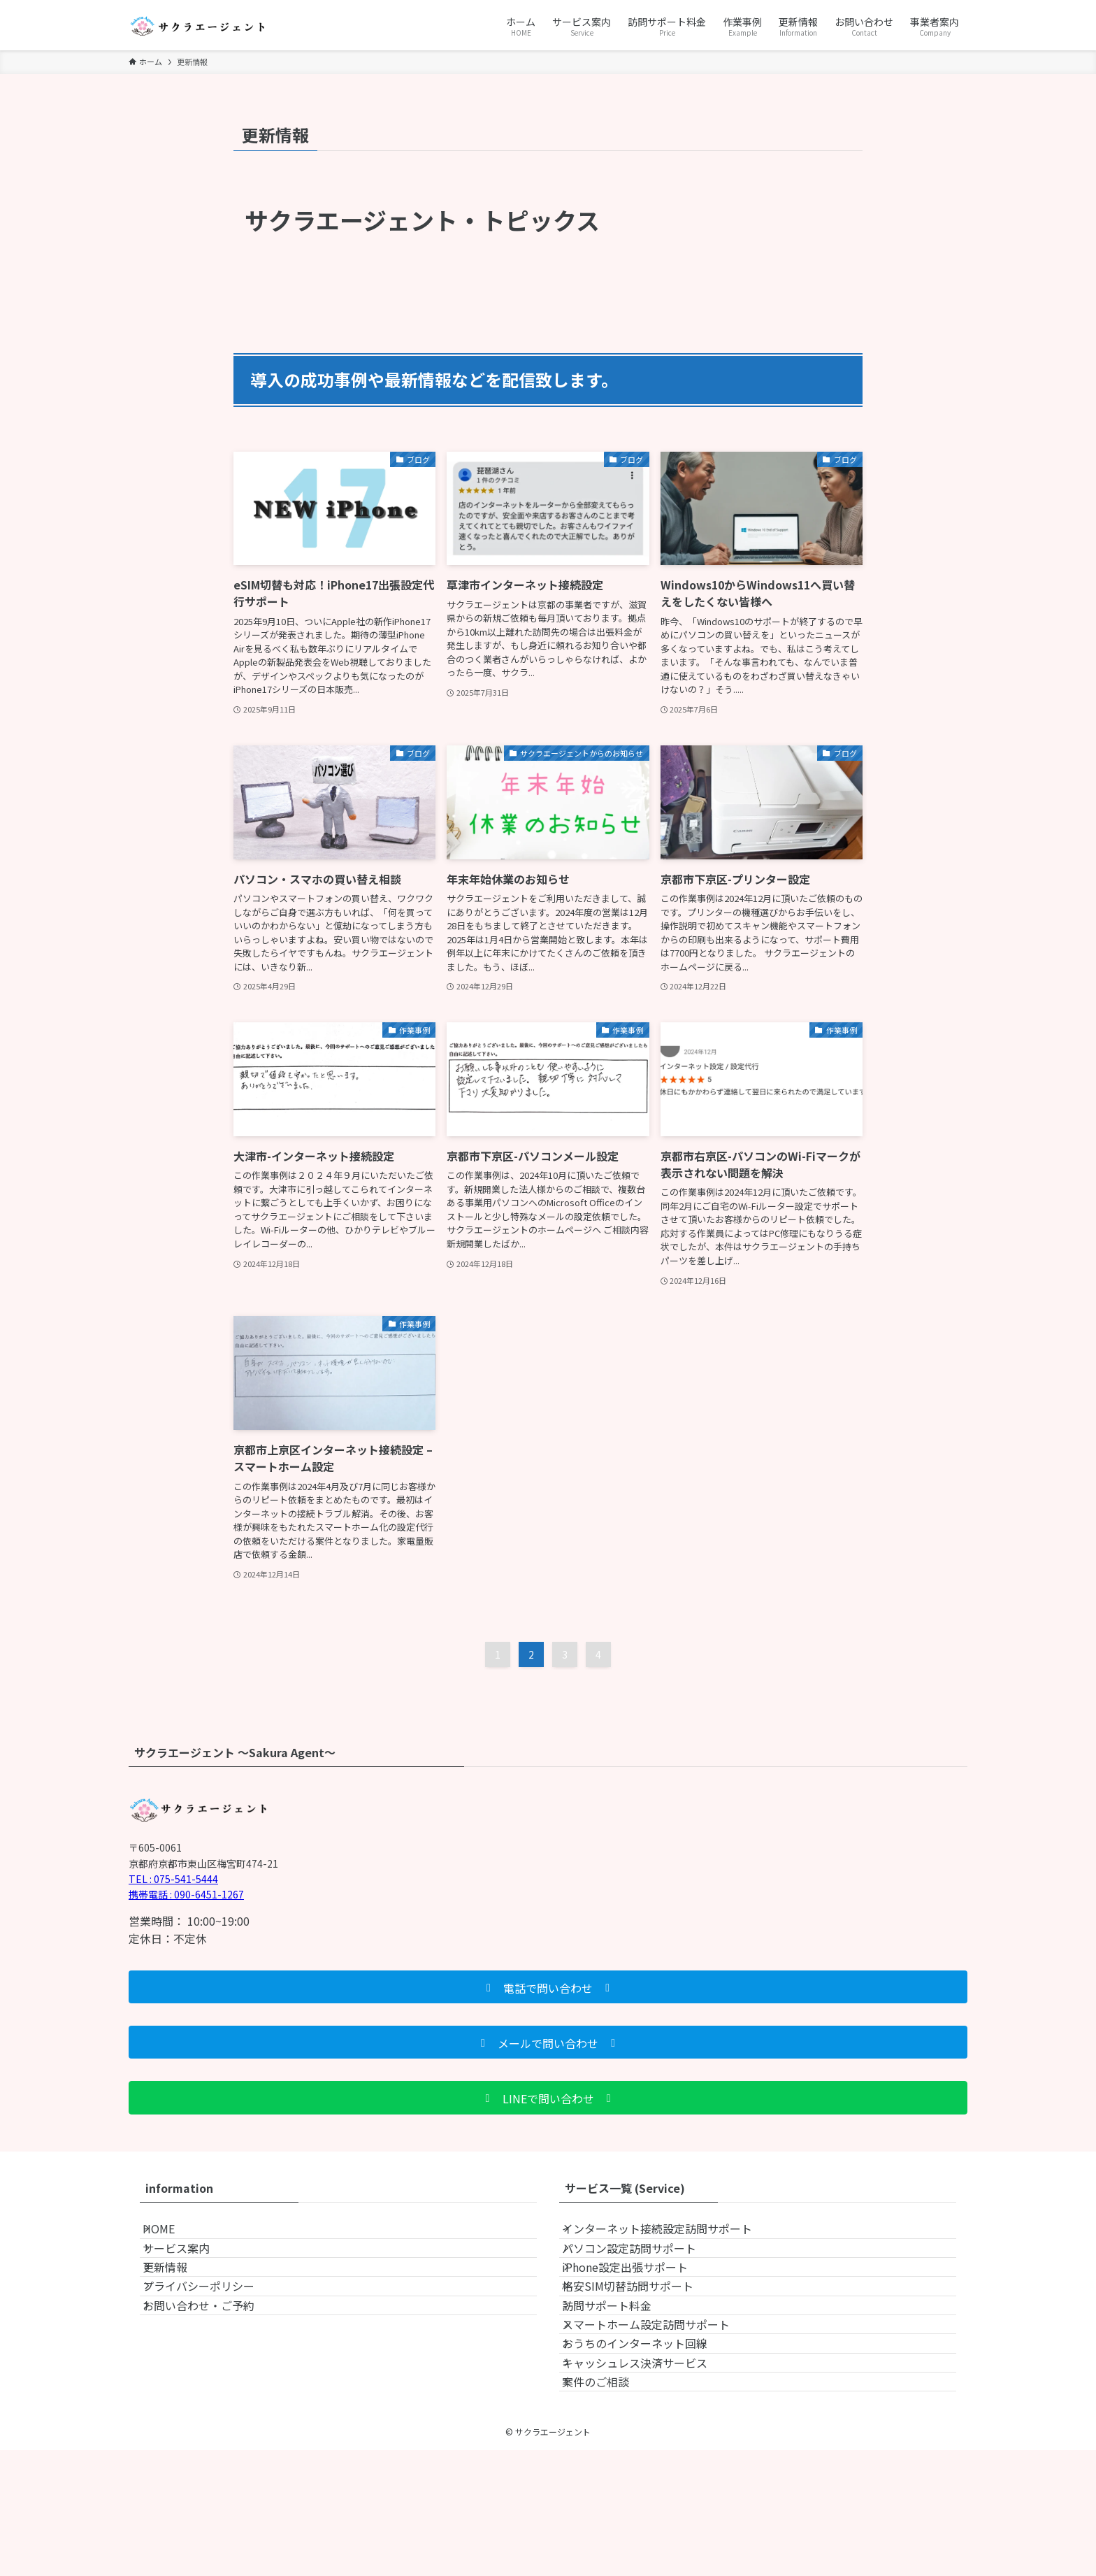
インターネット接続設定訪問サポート (671, 2235)
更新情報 (179, 2302)
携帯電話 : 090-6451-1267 (186, 1894)
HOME (173, 2235)
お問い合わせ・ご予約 (212, 2368)
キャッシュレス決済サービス (648, 2467)
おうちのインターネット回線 (648, 2434)
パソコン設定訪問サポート (643, 2269)
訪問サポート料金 (620, 2368)
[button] (548, 1986)
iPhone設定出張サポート (639, 2302)
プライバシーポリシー (212, 2334)
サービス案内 (190, 2269)
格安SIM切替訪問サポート (641, 2334)
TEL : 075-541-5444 (173, 1879)
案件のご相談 (609, 2500)
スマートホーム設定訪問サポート (660, 2401)
